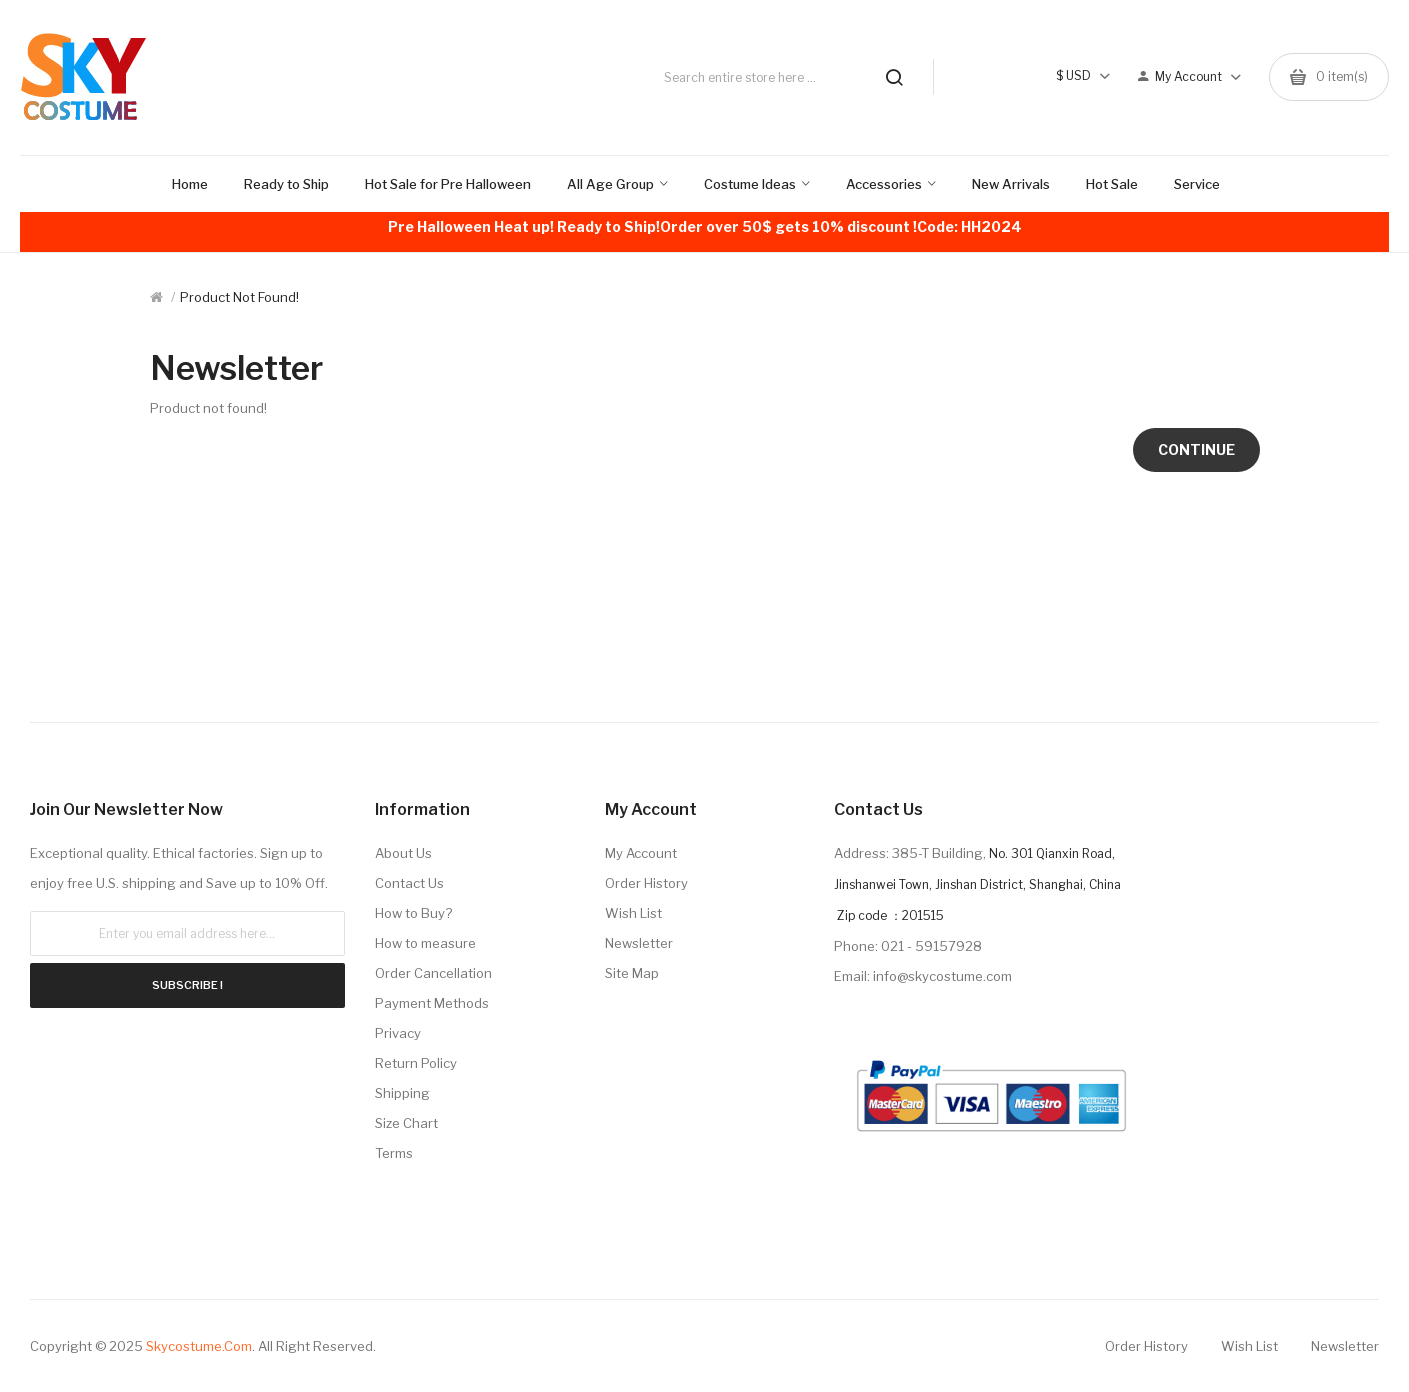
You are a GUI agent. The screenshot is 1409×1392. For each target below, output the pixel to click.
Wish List (633, 913)
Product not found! (239, 297)
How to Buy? (413, 913)
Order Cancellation (433, 973)
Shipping (402, 1093)
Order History (646, 883)
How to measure (425, 943)
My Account (641, 853)
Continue (1196, 449)
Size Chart (406, 1123)
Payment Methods (432, 1003)
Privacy (398, 1033)
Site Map (632, 973)
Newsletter (639, 943)
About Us (403, 853)
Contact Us (409, 883)
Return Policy (416, 1063)
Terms (394, 1153)
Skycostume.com (199, 1346)
